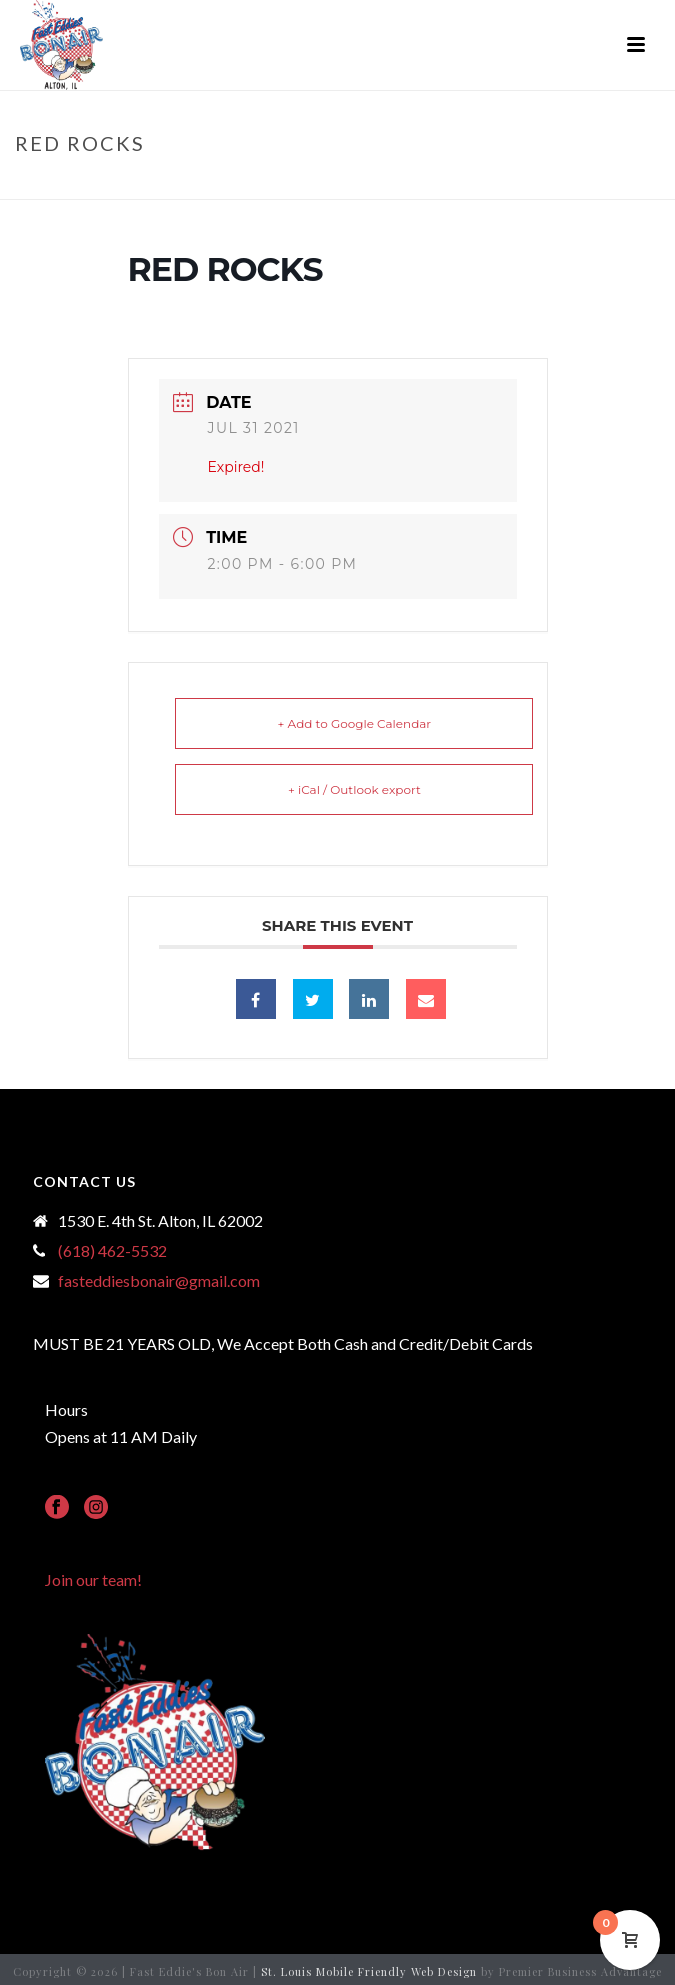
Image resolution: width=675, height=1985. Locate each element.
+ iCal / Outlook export (354, 789)
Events (322, 185)
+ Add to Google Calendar (355, 723)
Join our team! (93, 1579)
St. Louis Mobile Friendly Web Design (369, 1971)
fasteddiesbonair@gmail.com (159, 1281)
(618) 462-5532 (112, 1251)
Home (268, 185)
